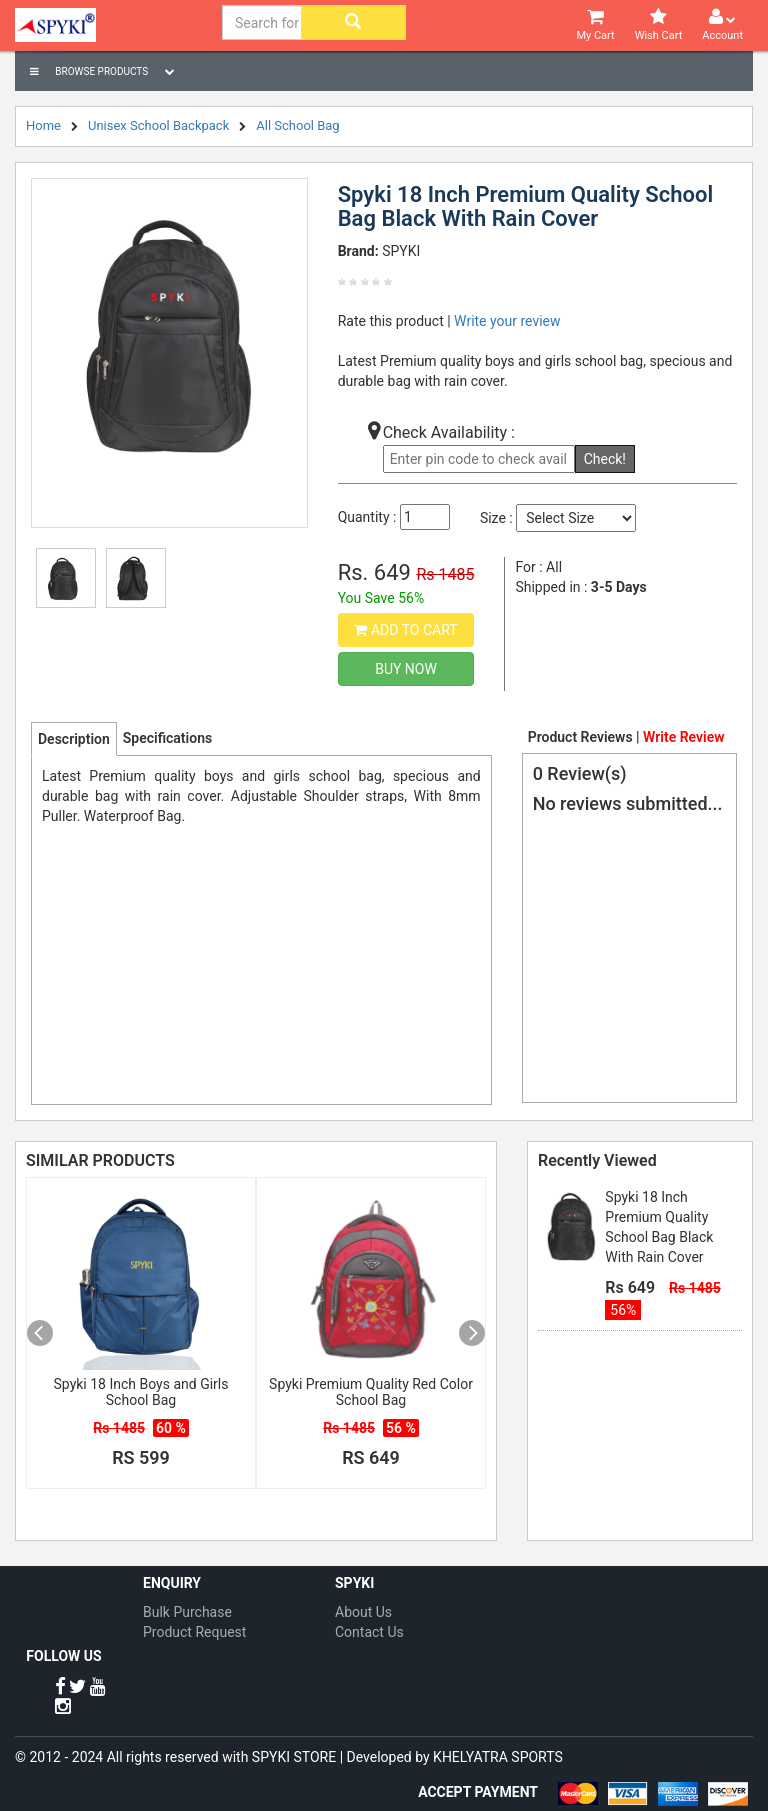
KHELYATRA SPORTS (498, 1757)
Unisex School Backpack (158, 125)
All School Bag (297, 125)
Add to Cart (405, 630)
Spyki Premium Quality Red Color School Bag (371, 1392)
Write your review (507, 321)
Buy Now (406, 669)
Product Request (194, 1632)
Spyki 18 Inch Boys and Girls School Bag (141, 1392)
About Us (363, 1612)
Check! (605, 459)
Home (43, 125)
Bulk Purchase (187, 1612)
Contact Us (369, 1632)
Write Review (683, 737)
